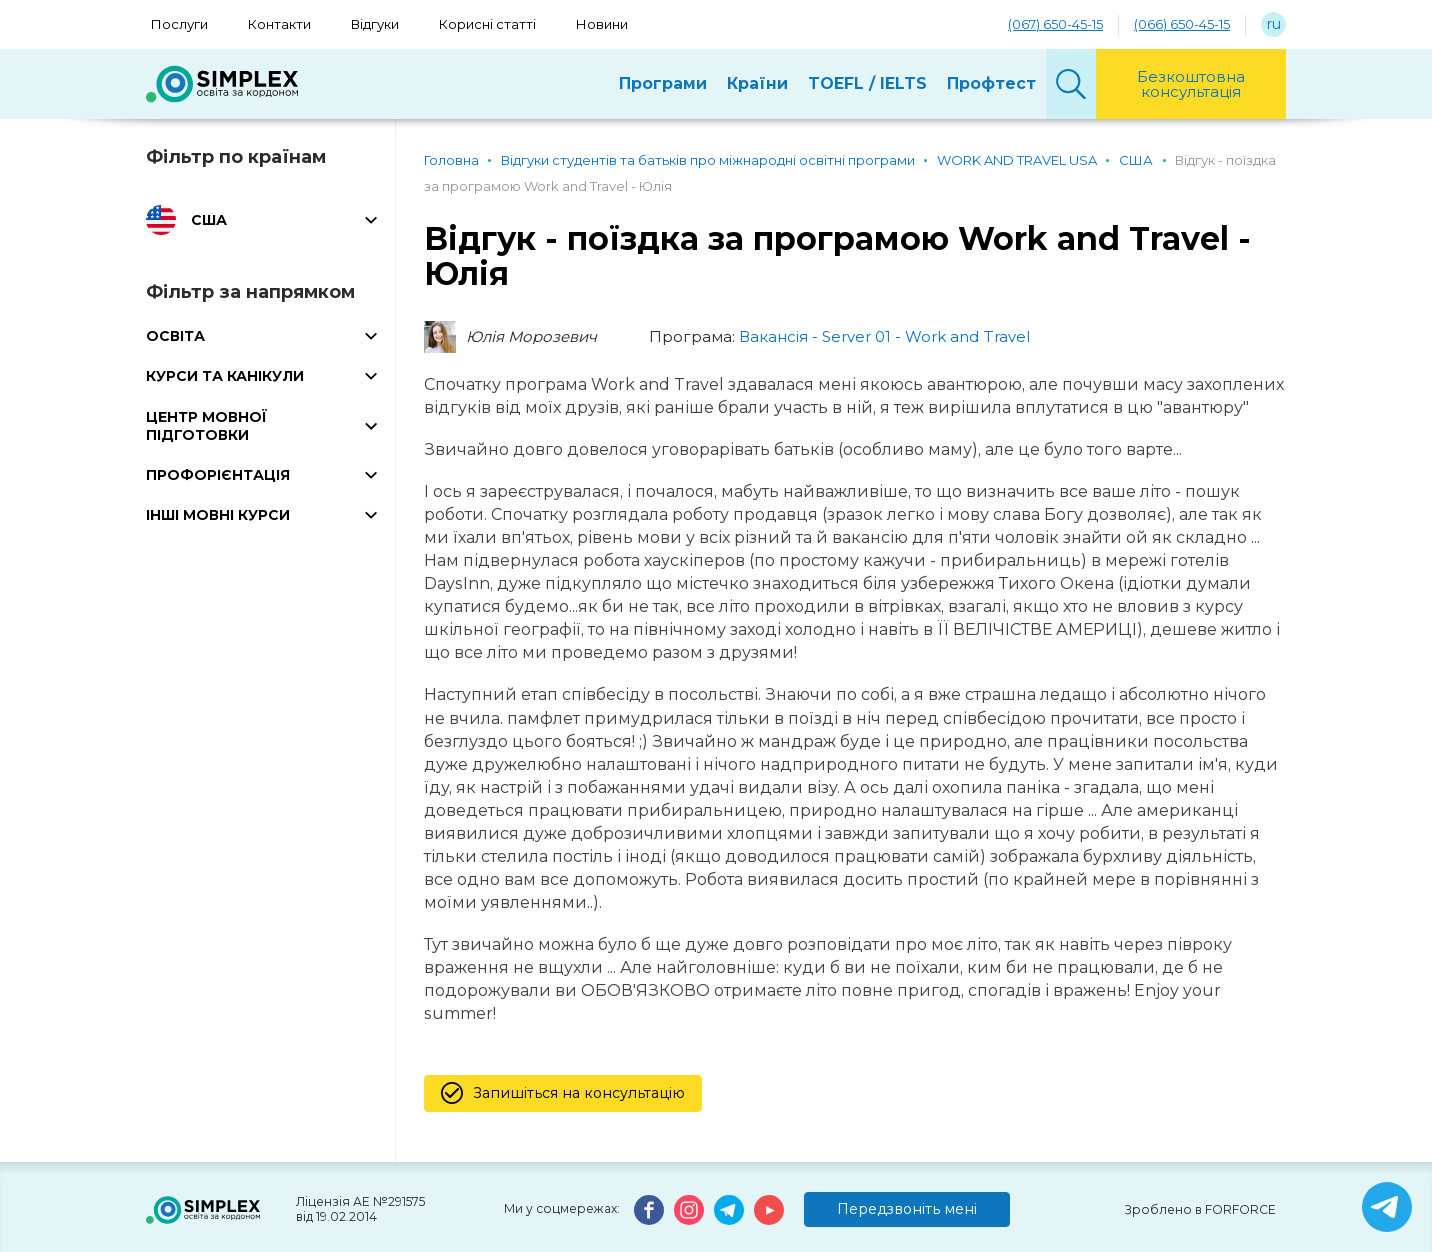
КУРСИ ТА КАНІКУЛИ (225, 376)
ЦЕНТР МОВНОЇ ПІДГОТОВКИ (206, 426)
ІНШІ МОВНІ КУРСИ (218, 515)
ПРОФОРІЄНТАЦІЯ (218, 475)
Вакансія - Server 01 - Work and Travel (884, 336)
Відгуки (375, 24)
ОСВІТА (175, 336)
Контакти (279, 24)
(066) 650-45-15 (1182, 24)
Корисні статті (487, 24)
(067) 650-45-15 (1055, 24)
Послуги (179, 24)
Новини (602, 24)
